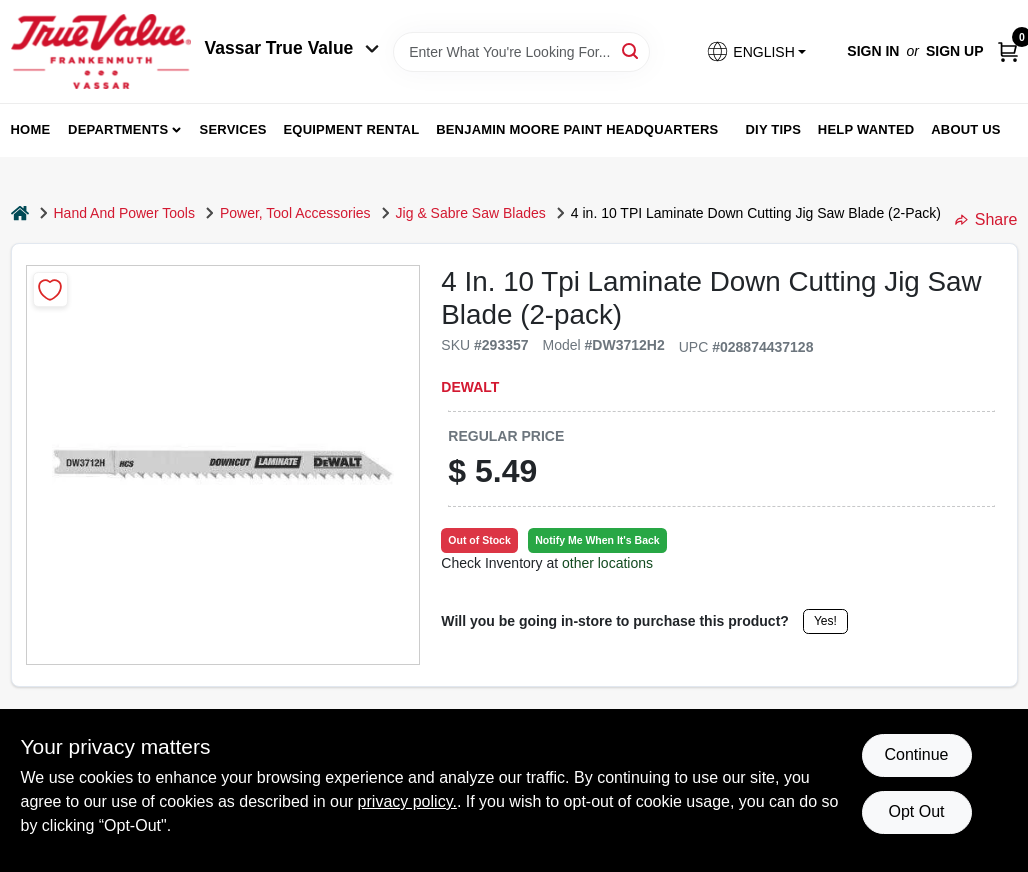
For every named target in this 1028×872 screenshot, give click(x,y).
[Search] (631, 50)
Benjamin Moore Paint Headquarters (577, 129)
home (31, 129)
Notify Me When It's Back (597, 540)
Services (233, 129)
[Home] (20, 213)
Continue (916, 754)
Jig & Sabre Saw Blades (471, 213)
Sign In (873, 51)
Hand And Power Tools (124, 213)
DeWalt (470, 387)
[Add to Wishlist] (50, 289)
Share (986, 219)
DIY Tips (773, 129)
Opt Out (916, 811)
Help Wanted (866, 129)
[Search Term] (521, 52)
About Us (966, 129)
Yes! (825, 621)
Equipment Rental (352, 129)
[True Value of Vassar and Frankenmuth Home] (101, 51)
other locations (607, 563)
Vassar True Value (292, 48)
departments (118, 129)
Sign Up (955, 51)
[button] (756, 51)
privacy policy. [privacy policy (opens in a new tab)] (407, 801)
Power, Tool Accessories (295, 213)
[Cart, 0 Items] (1008, 51)
